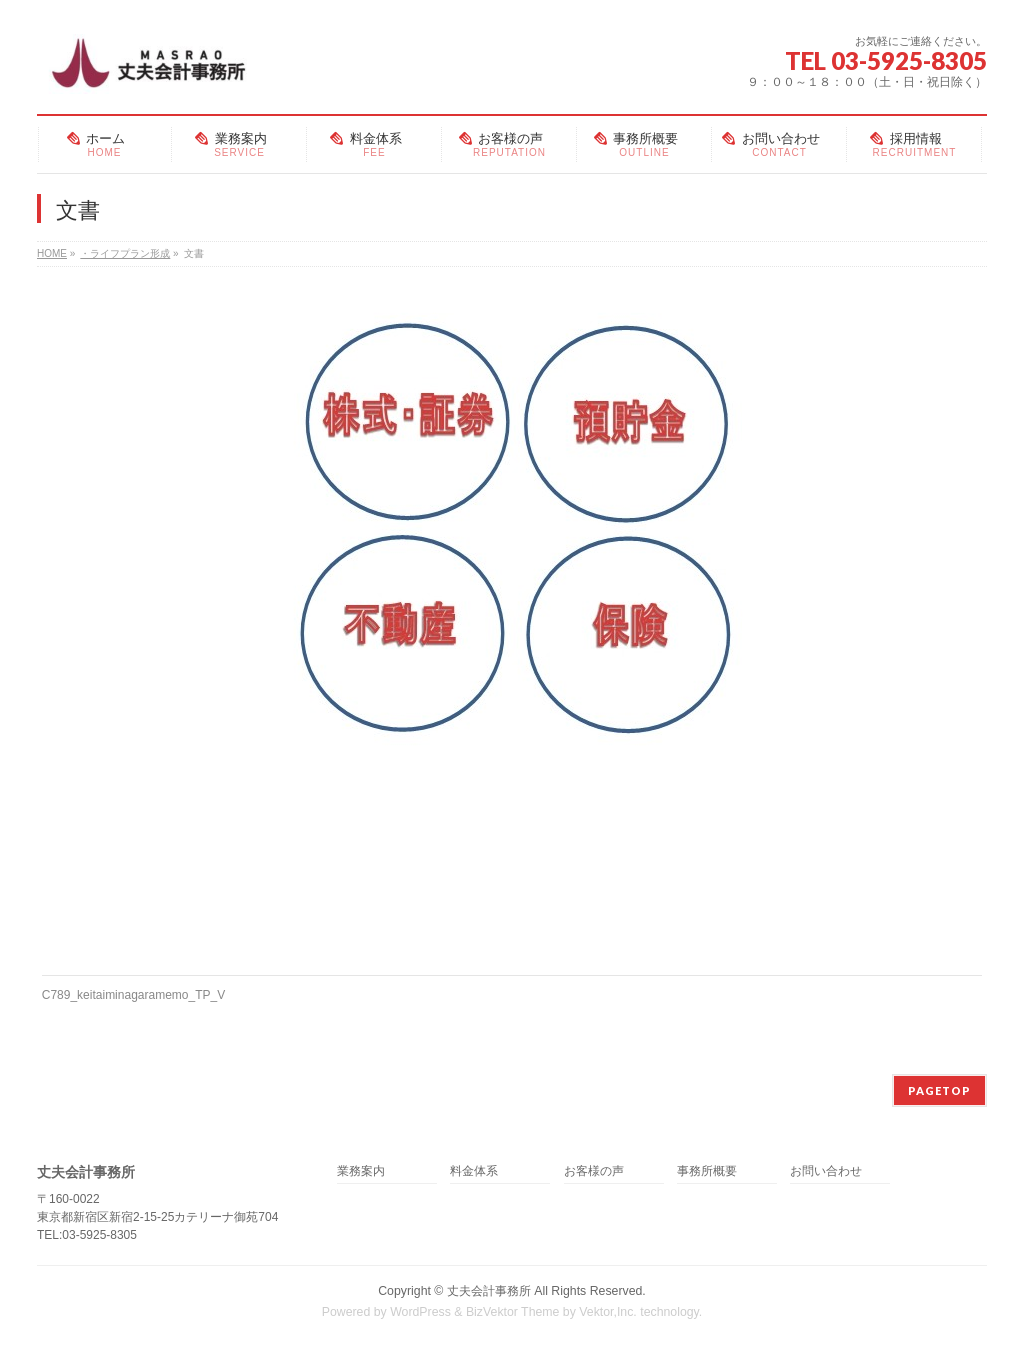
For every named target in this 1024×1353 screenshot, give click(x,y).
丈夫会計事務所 (489, 1291)
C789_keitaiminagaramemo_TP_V (133, 995)
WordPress (420, 1312)
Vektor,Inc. (608, 1312)
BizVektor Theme (513, 1312)
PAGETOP (939, 1090)
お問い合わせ (826, 1171)
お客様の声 (594, 1171)
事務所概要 (707, 1171)
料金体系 (474, 1171)
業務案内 (361, 1171)
